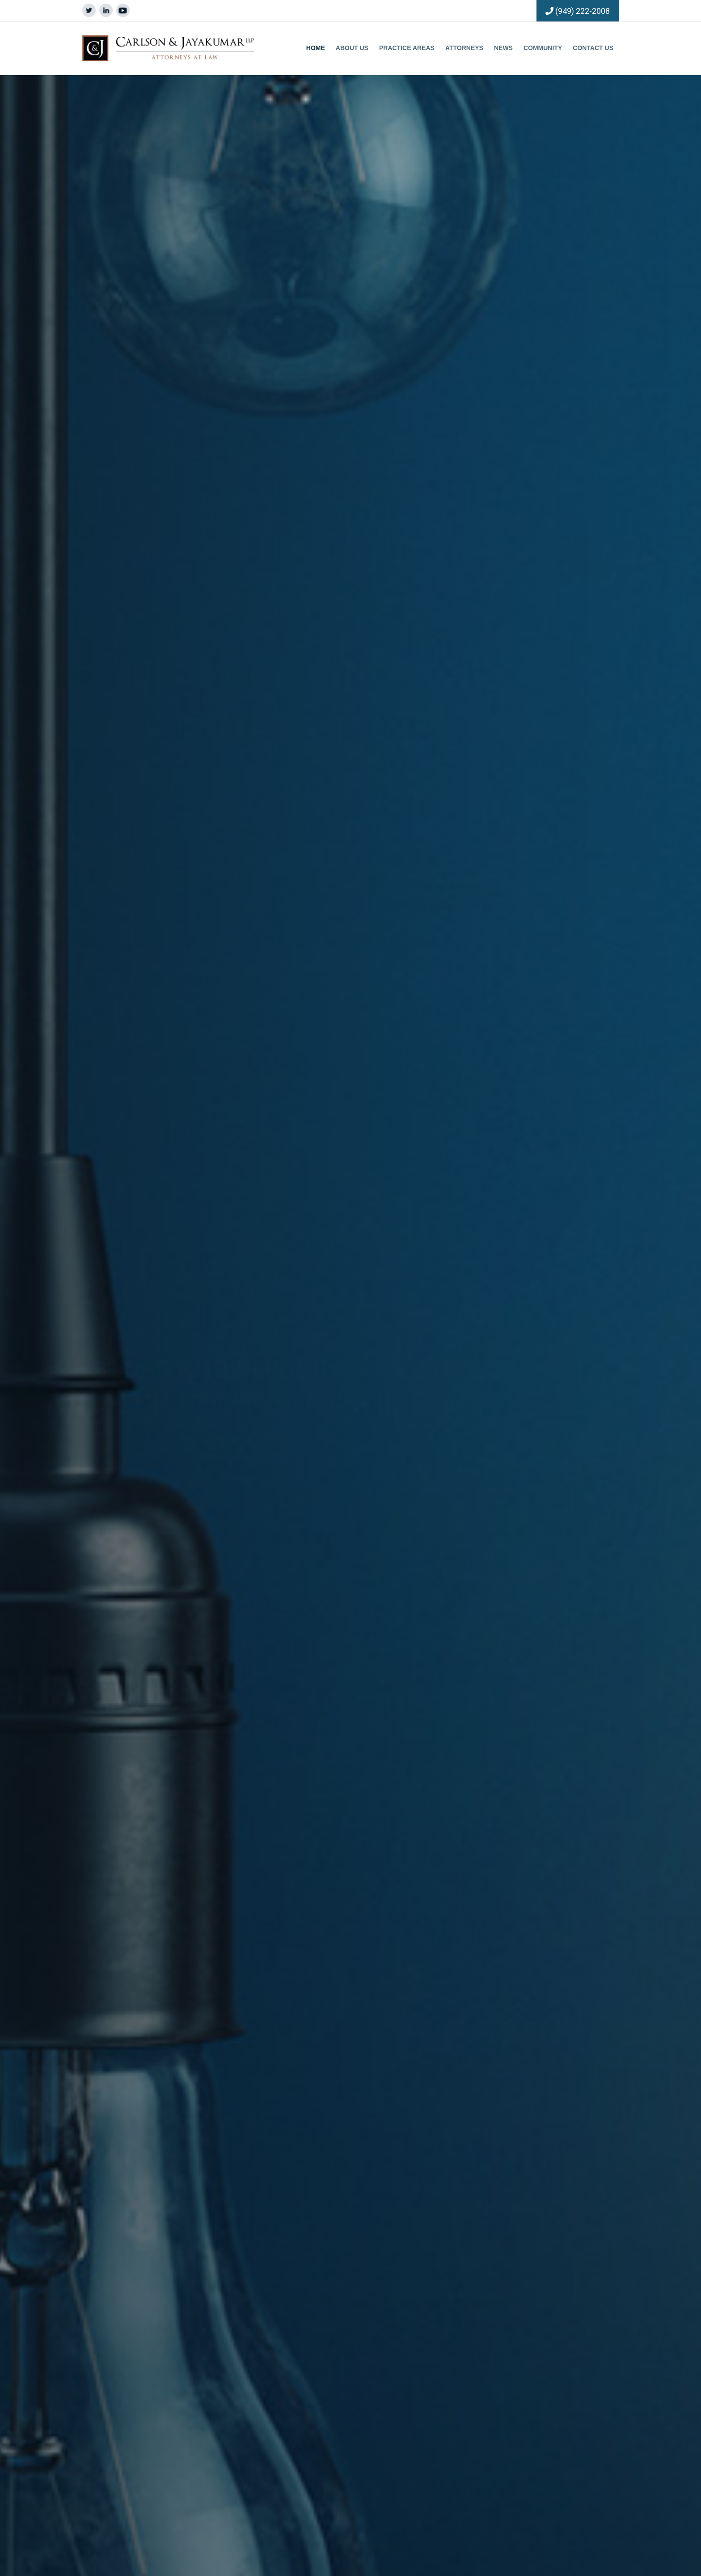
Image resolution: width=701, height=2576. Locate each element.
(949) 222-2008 (582, 11)
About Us (352, 47)
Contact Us (593, 47)
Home (315, 47)
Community (543, 47)
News (503, 47)
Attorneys (464, 47)
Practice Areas (407, 47)
